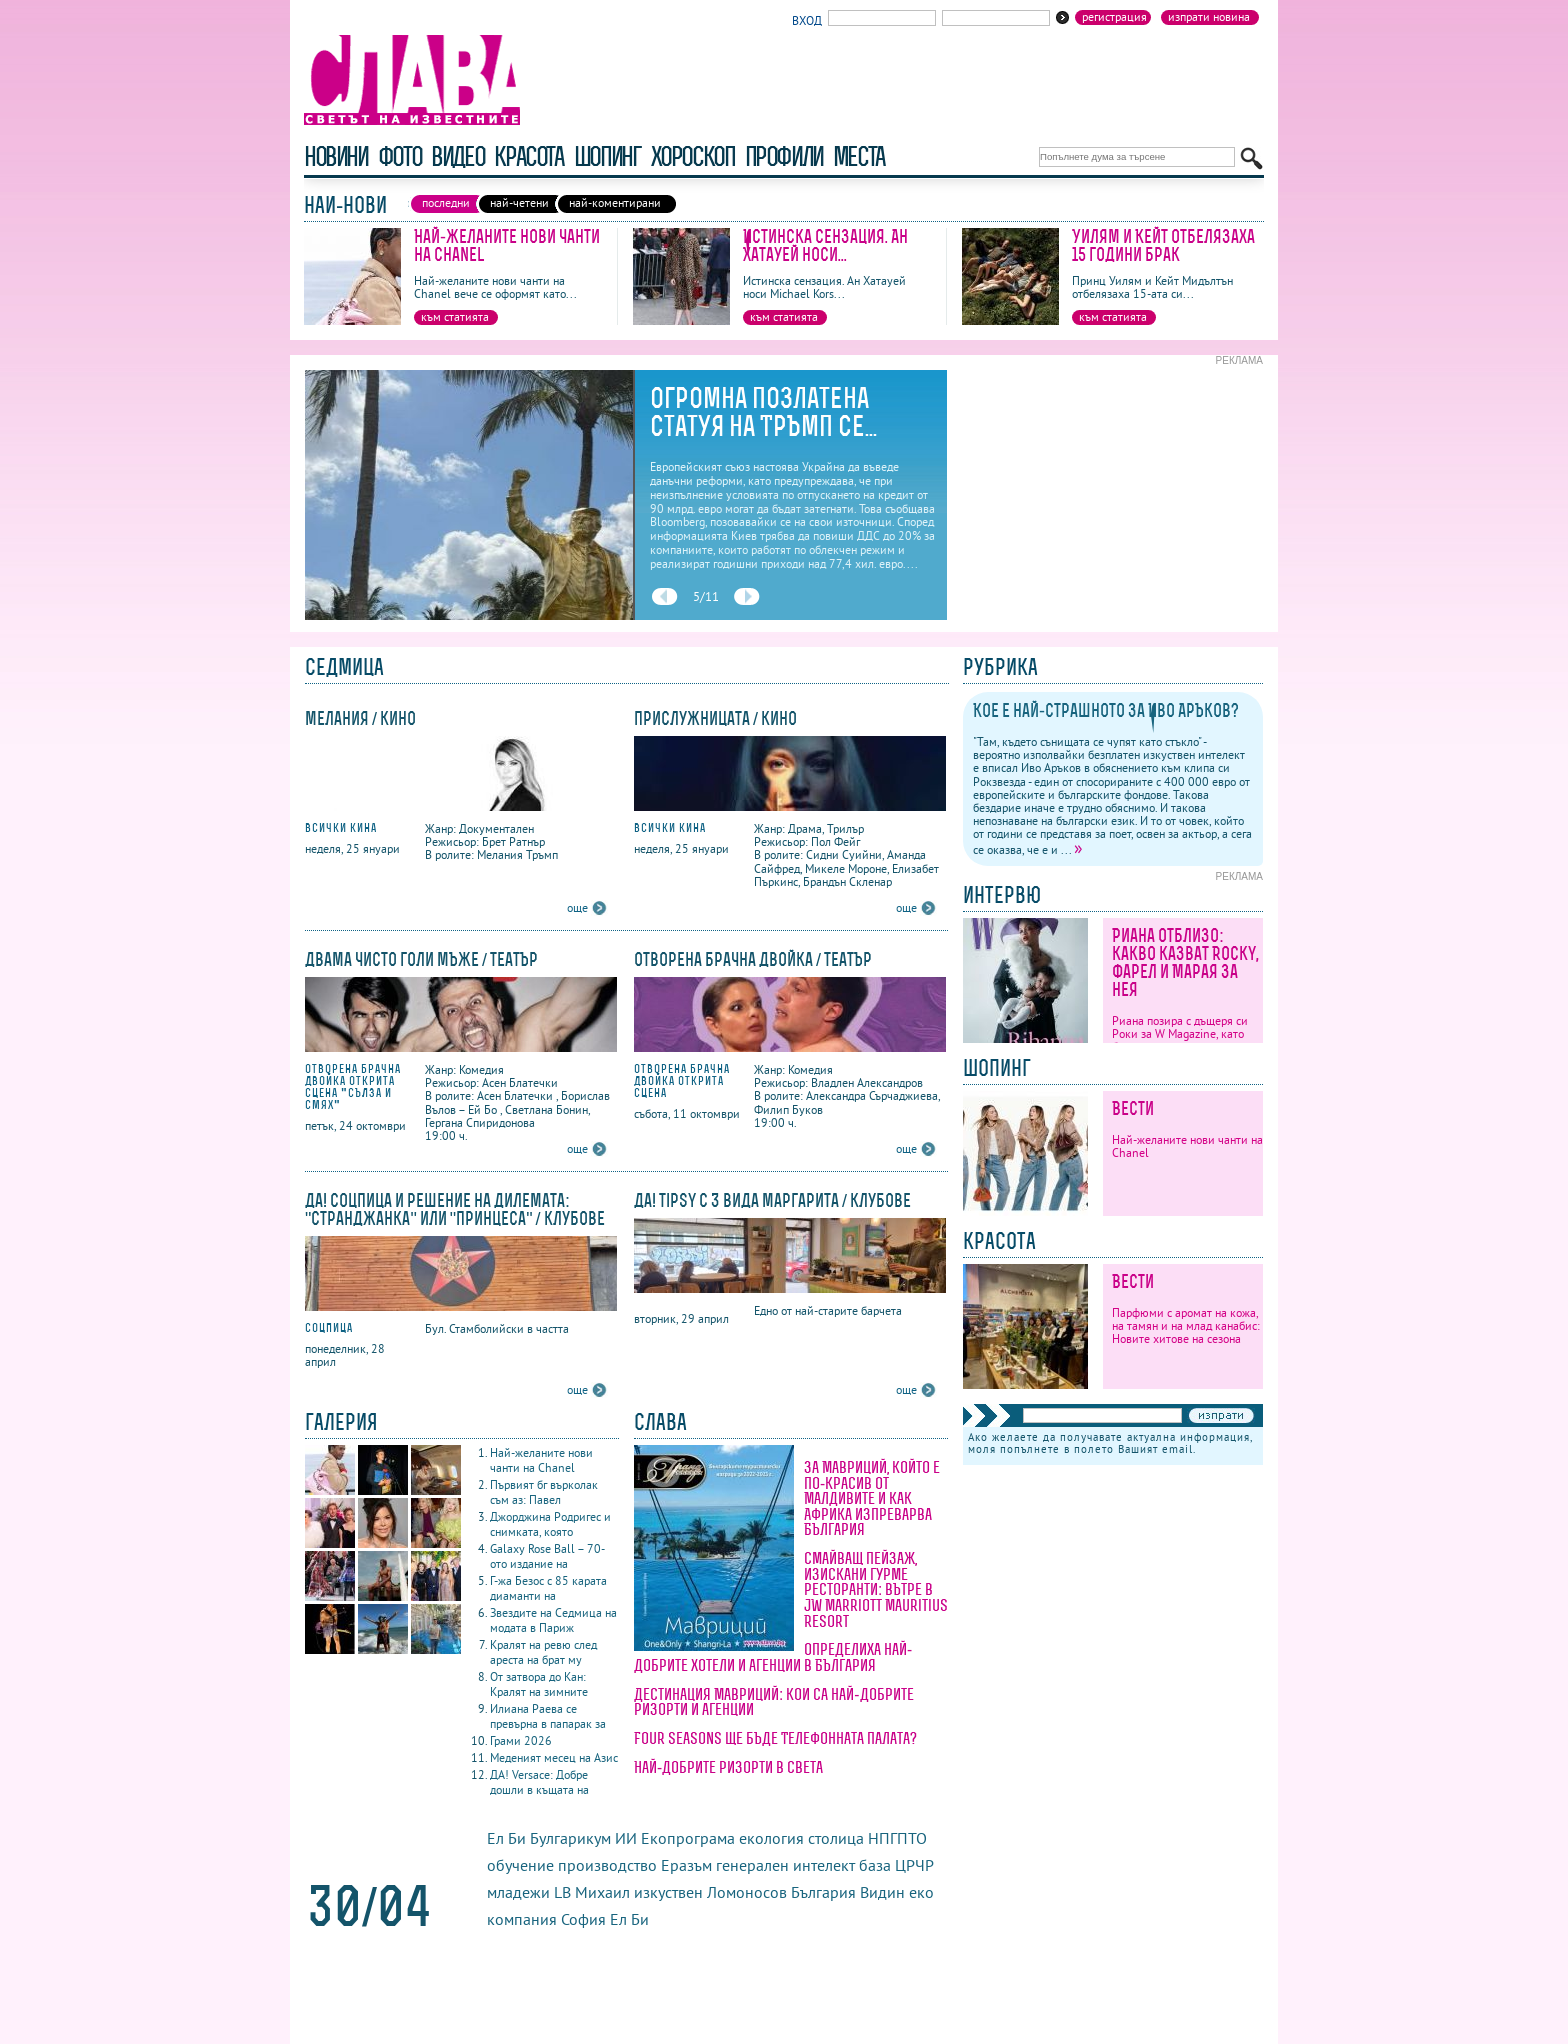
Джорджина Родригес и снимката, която (550, 1524)
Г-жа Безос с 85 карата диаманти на (548, 1588)
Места (859, 156)
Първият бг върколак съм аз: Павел (544, 1492)
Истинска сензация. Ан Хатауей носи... (825, 245)
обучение (520, 1865)
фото (400, 156)
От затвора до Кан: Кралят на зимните (539, 1684)
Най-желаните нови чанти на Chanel (507, 245)
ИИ (626, 1838)
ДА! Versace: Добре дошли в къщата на (539, 1782)
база (875, 1865)
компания (522, 1919)
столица (836, 1838)
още (577, 907)
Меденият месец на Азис (554, 1757)
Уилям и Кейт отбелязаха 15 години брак (1163, 245)
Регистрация (1114, 17)
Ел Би (629, 1919)
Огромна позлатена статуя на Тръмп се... (763, 412)
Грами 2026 (521, 1740)
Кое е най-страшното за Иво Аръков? (1106, 710)
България (823, 1892)
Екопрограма (688, 1838)
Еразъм (686, 1865)
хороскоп (693, 156)
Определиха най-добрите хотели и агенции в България (773, 1657)
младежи (518, 1892)
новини (336, 156)
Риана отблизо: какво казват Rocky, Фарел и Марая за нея (1185, 962)
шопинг (607, 156)
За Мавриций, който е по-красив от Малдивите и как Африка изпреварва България (872, 1498)
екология (771, 1838)
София (583, 1919)
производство (607, 1865)
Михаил (604, 1892)
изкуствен (668, 1892)
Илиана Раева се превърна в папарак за (548, 1716)
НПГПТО (897, 1838)
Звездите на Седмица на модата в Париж (553, 1620)
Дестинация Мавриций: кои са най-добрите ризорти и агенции (774, 1702)
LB (562, 1892)
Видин (882, 1892)
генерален (752, 1865)
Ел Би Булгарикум (549, 1838)
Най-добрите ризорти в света (728, 1767)
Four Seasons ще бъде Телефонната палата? (775, 1738)
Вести (1133, 1108)
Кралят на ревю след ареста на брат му (543, 1652)
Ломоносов (747, 1892)
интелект (824, 1865)
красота (528, 156)
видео (457, 156)
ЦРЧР (914, 1865)
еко (921, 1892)
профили (784, 156)
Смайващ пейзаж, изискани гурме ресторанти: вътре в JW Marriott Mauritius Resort (876, 1589)
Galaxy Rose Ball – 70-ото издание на (547, 1556)
